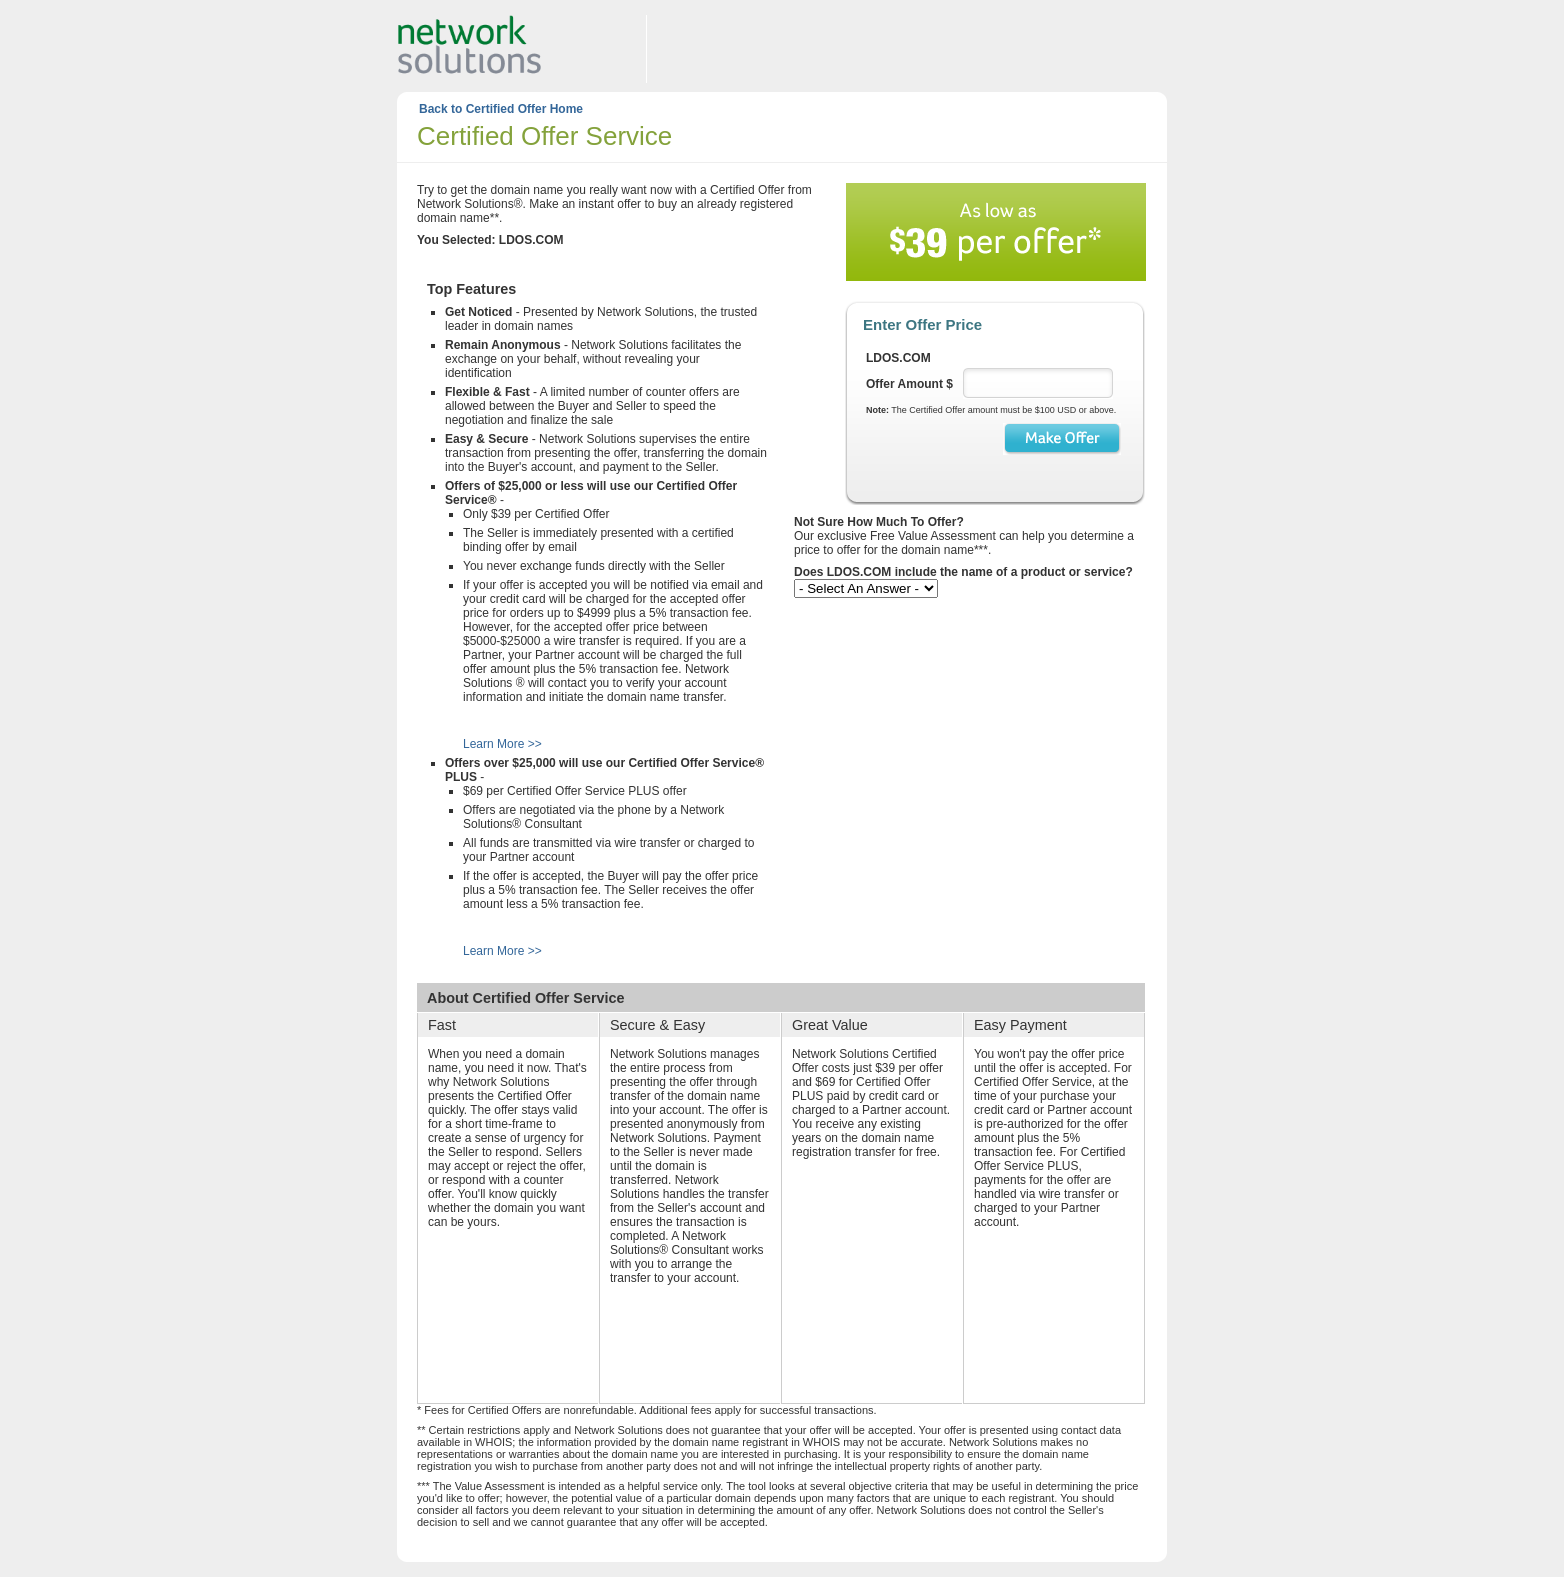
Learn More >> (502, 744)
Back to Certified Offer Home (501, 109)
